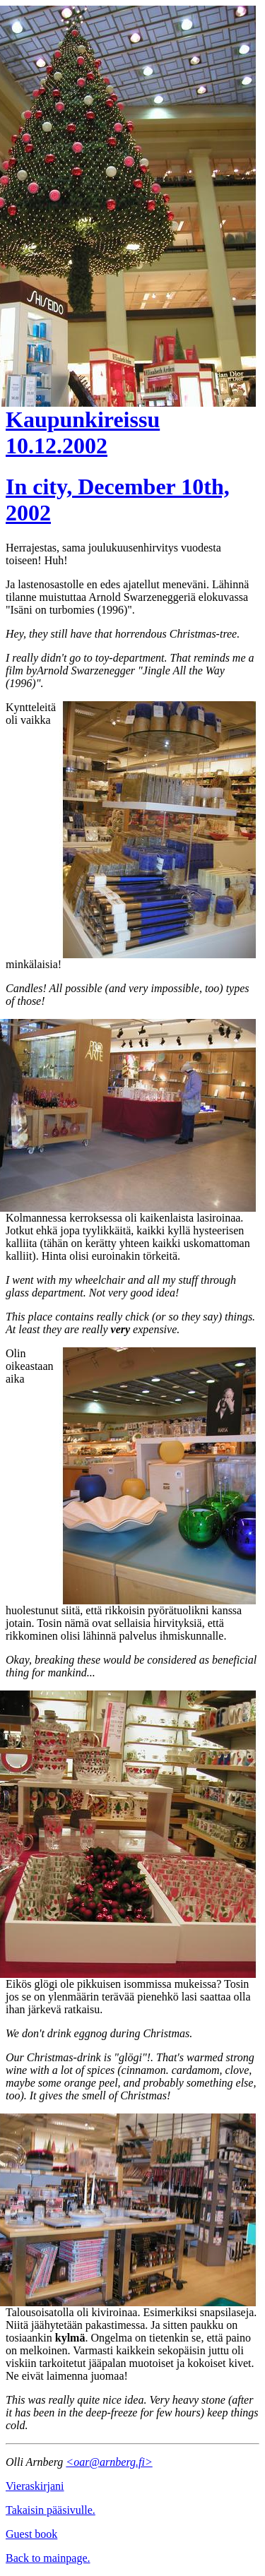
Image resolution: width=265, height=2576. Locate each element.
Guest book (31, 2534)
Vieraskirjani (35, 2486)
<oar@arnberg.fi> (109, 2462)
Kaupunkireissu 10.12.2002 (83, 432)
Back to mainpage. (48, 2558)
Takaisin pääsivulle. (50, 2510)
